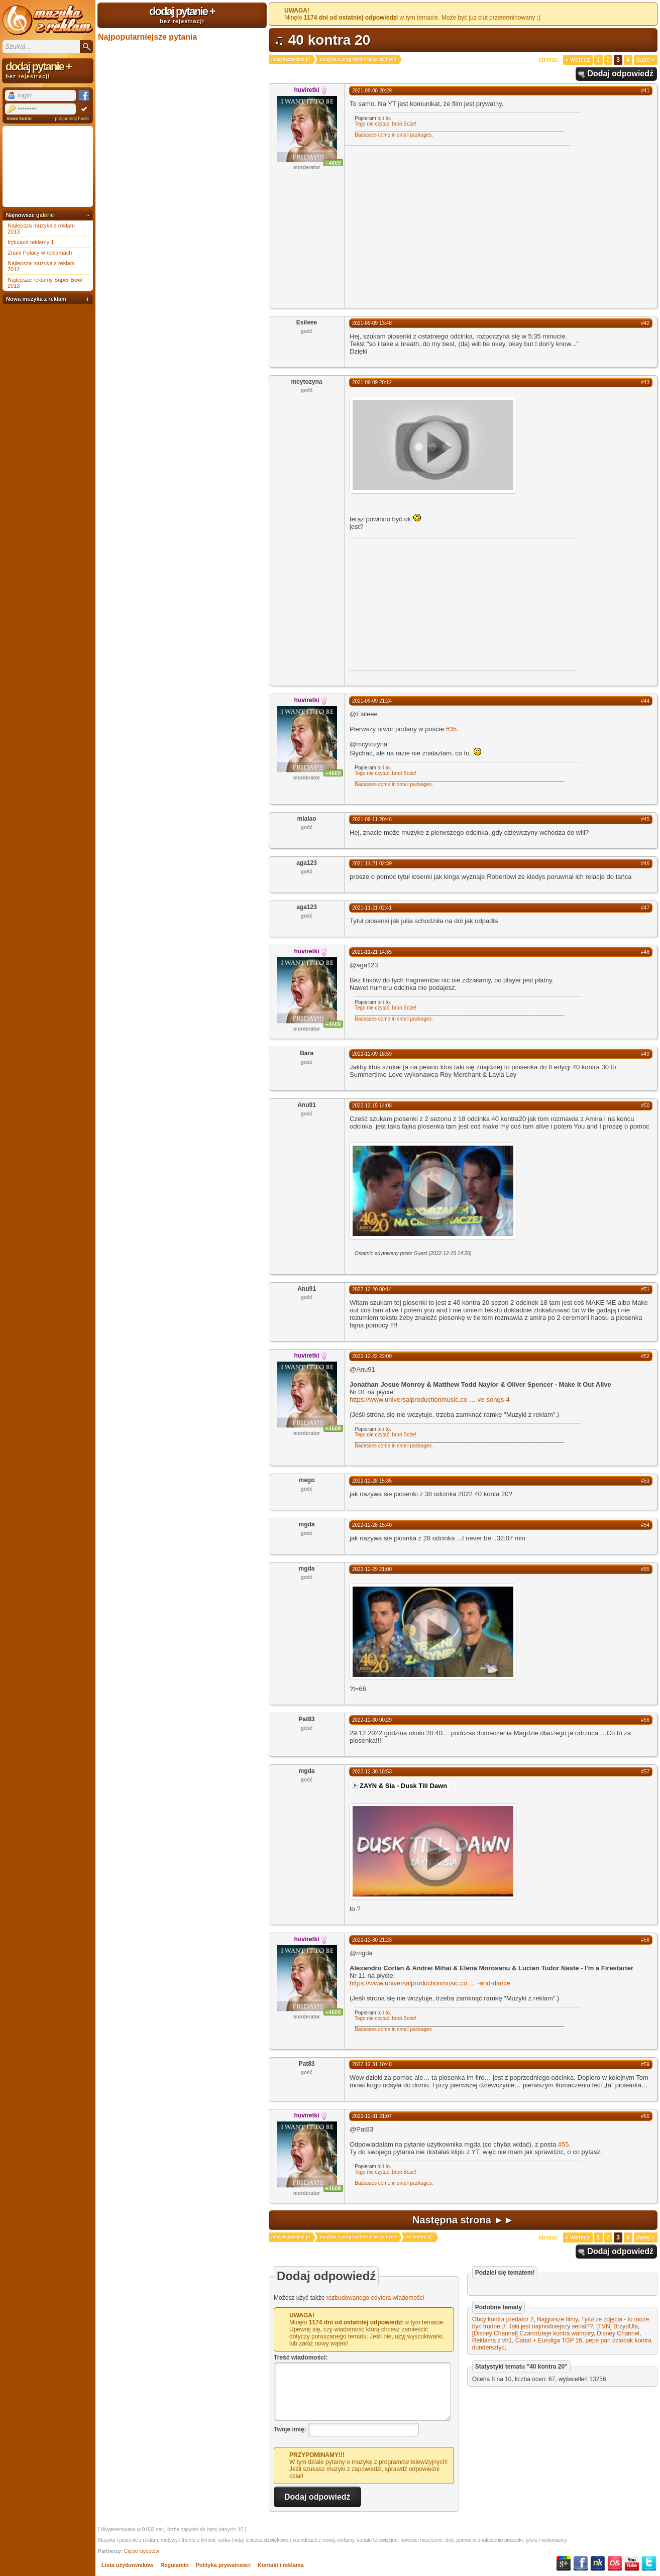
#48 (645, 952)
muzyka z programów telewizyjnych (358, 59)
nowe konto (19, 118)
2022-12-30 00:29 (372, 1720)
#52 (645, 1356)
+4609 (333, 163)
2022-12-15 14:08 (372, 1105)
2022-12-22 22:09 (372, 1356)
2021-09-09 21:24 (372, 701)
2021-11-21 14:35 (372, 952)
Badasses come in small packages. (394, 135)
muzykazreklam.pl (290, 59)
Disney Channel (618, 2333)
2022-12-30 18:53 (372, 1771)
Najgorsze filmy (557, 2319)
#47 (645, 908)
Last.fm (614, 2563)
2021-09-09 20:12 (372, 382)
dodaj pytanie (182, 14)
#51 (645, 1289)
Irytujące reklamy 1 (31, 242)
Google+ (563, 2563)
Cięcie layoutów (141, 2551)
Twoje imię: (290, 2429)
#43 (645, 382)
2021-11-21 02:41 (372, 908)
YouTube (631, 2563)
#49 (645, 1054)
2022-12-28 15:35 (372, 1481)
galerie (45, 215)
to (380, 118)
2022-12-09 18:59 (372, 1054)
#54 (645, 1525)
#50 (645, 1105)
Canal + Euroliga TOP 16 (548, 2340)
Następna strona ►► (463, 2219)
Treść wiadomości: (300, 2357)
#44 (645, 701)
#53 (645, 1481)
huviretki (306, 89)
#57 (645, 1771)
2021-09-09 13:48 (372, 323)
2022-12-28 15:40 (372, 1525)
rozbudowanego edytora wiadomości (375, 2297)
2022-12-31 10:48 (372, 2064)
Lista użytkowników (127, 2565)
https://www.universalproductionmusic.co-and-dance (430, 1983)
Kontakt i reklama (281, 2565)
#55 (645, 1569)
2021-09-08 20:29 (372, 90)
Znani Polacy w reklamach (40, 253)
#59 (645, 2064)
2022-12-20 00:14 (372, 1289)
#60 (645, 2116)
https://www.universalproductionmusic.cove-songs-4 (430, 1399)
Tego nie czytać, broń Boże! (385, 124)
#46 (645, 863)
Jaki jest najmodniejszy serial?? (550, 2326)
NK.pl (597, 2563)
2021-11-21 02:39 (372, 863)
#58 (645, 1940)
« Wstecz (578, 59)
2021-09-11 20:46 (372, 819)
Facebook (580, 2563)
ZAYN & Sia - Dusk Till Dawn (403, 1785)
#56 (645, 1720)
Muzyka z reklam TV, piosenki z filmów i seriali (48, 20)
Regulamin (174, 2565)
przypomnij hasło (72, 118)
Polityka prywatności (223, 2565)
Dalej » (645, 59)
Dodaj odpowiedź (620, 73)
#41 (645, 90)
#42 (645, 323)
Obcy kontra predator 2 (503, 2319)
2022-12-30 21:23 (372, 1940)
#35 (451, 729)
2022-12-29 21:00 (372, 1569)
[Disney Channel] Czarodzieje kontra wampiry (533, 2333)
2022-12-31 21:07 (372, 2116)
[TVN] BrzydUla (617, 2326)
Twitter (648, 2563)
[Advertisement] (429, 218)
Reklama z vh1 (492, 2340)
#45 (645, 819)
